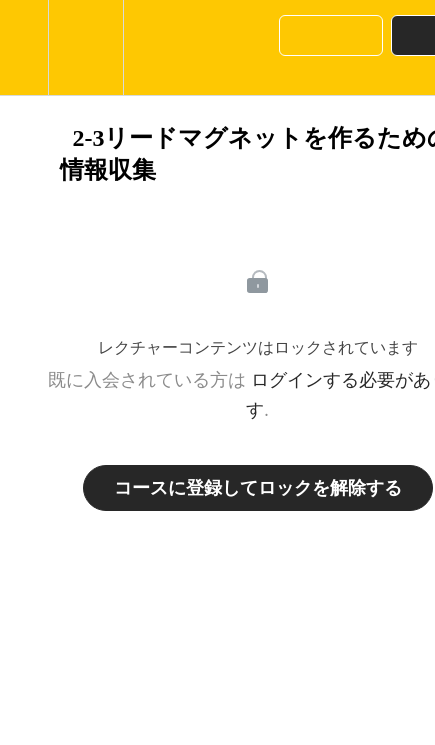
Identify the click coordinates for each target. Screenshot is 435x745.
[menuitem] (85, 47)
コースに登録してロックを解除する (258, 488)
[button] (24, 47)
